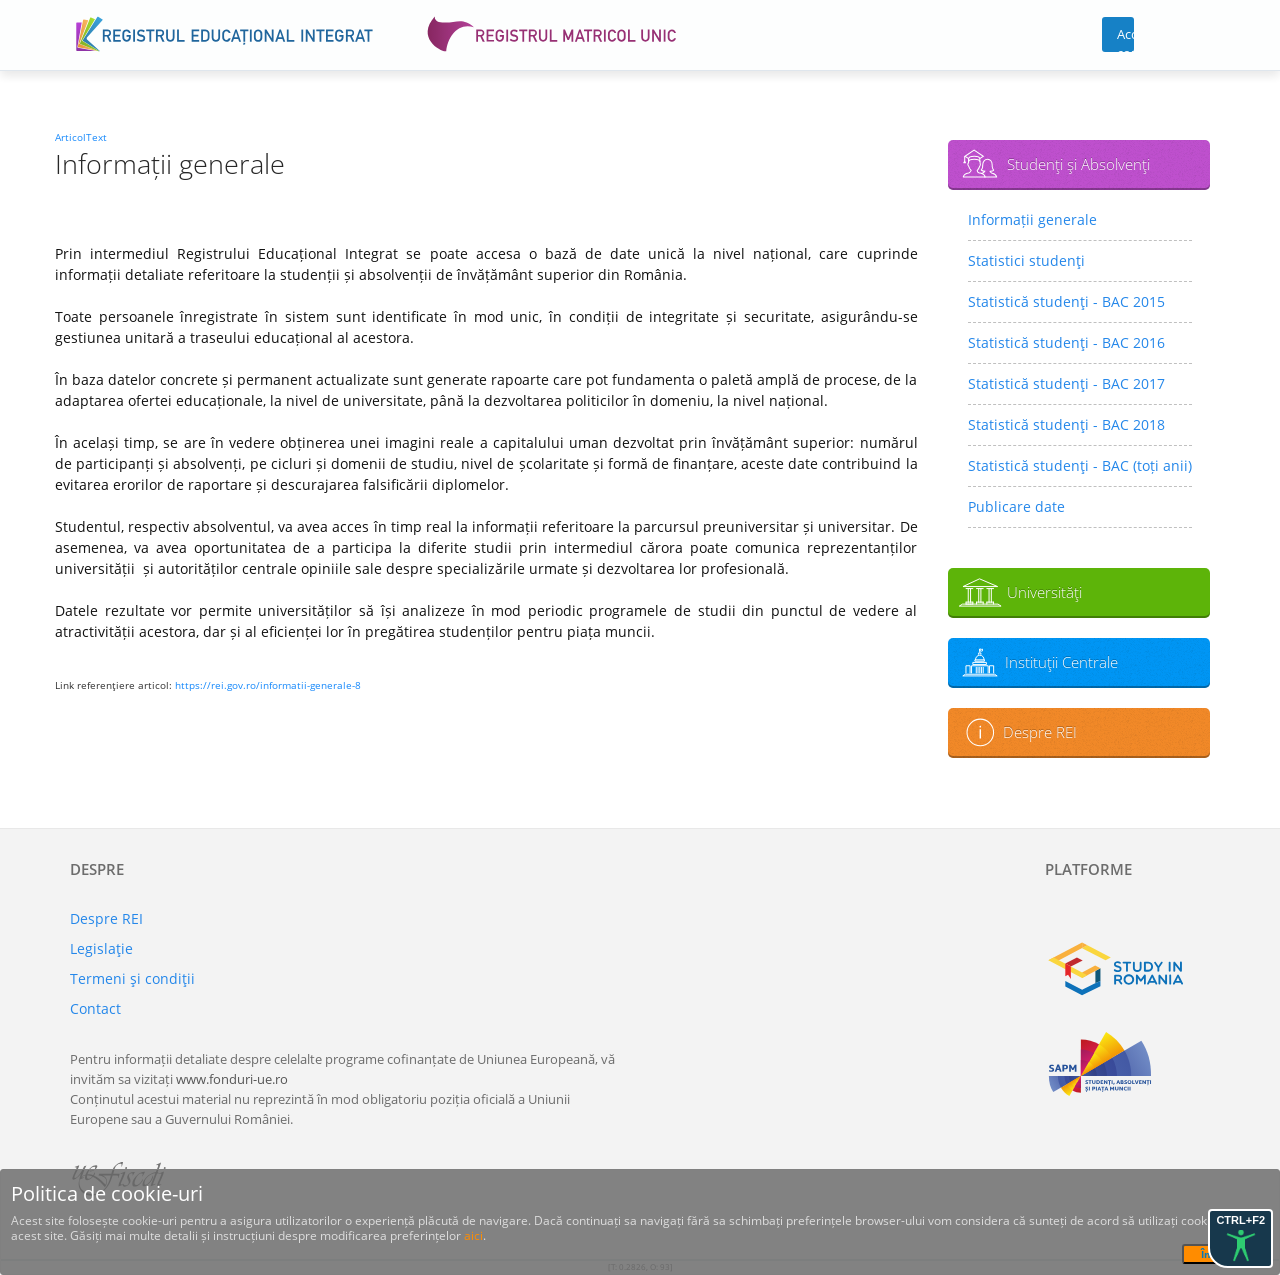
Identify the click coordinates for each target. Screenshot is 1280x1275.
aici (473, 1235)
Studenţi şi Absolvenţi (1078, 164)
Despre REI (1040, 732)
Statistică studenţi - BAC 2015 (1066, 301)
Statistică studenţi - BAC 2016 (1066, 342)
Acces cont (1125, 38)
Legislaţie (101, 948)
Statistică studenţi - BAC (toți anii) (1080, 465)
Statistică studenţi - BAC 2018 (1066, 424)
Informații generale (1032, 219)
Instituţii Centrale (1061, 662)
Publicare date (1016, 506)
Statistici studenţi (1026, 260)
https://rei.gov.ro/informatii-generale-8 (268, 685)
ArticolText (81, 137)
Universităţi (1044, 592)
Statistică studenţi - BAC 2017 (1066, 383)
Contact (95, 1008)
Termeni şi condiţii (132, 978)
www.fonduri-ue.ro (232, 1079)
